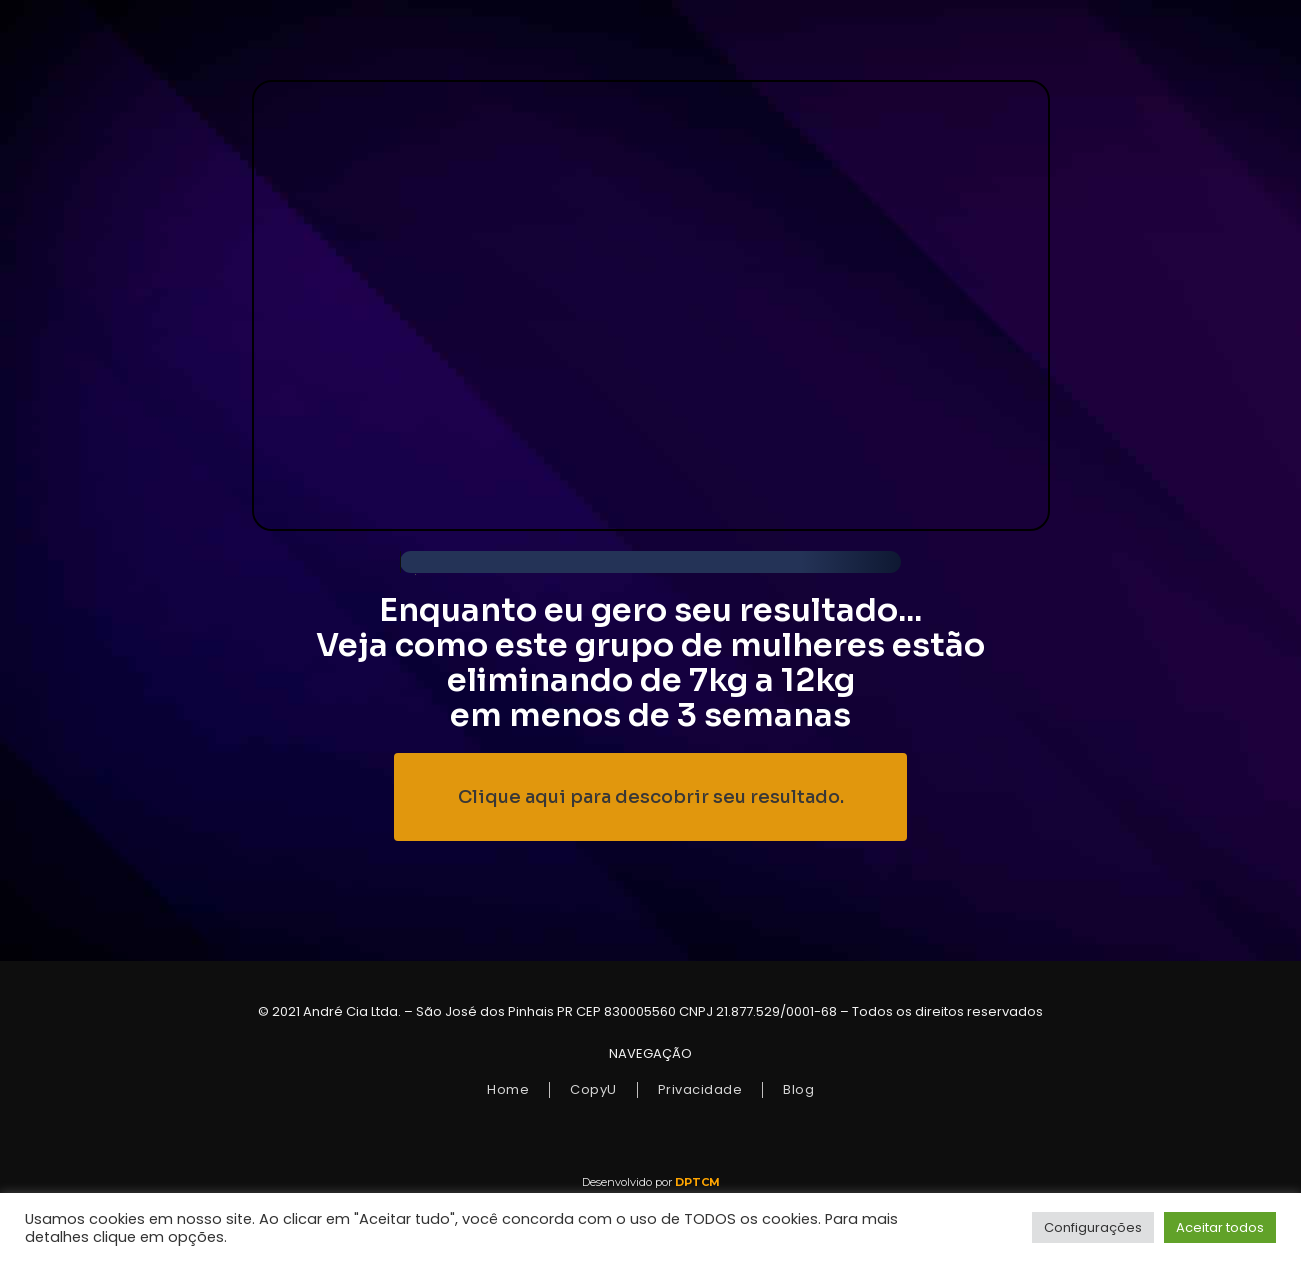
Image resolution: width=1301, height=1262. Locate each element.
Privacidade (700, 1089)
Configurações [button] (1093, 1227)
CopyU (593, 1089)
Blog (798, 1089)
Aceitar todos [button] (1220, 1227)
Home (508, 1089)
